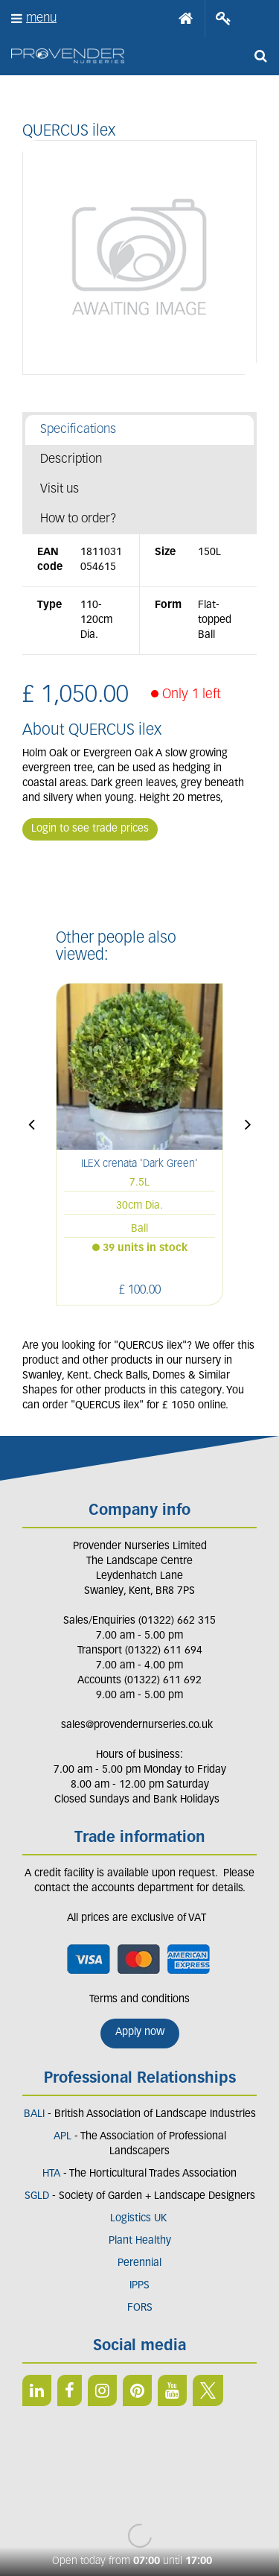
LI (36, 2390)
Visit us (59, 489)
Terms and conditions (139, 1999)
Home (186, 18)
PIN (137, 2390)
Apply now (139, 2032)
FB (69, 2390)
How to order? (78, 519)
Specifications (78, 429)
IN (102, 2390)
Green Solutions (139, 2494)
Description (71, 459)
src (260, 55)
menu (41, 18)
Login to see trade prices (90, 829)
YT (172, 2390)
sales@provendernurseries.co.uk (137, 1725)
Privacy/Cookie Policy (139, 2509)
